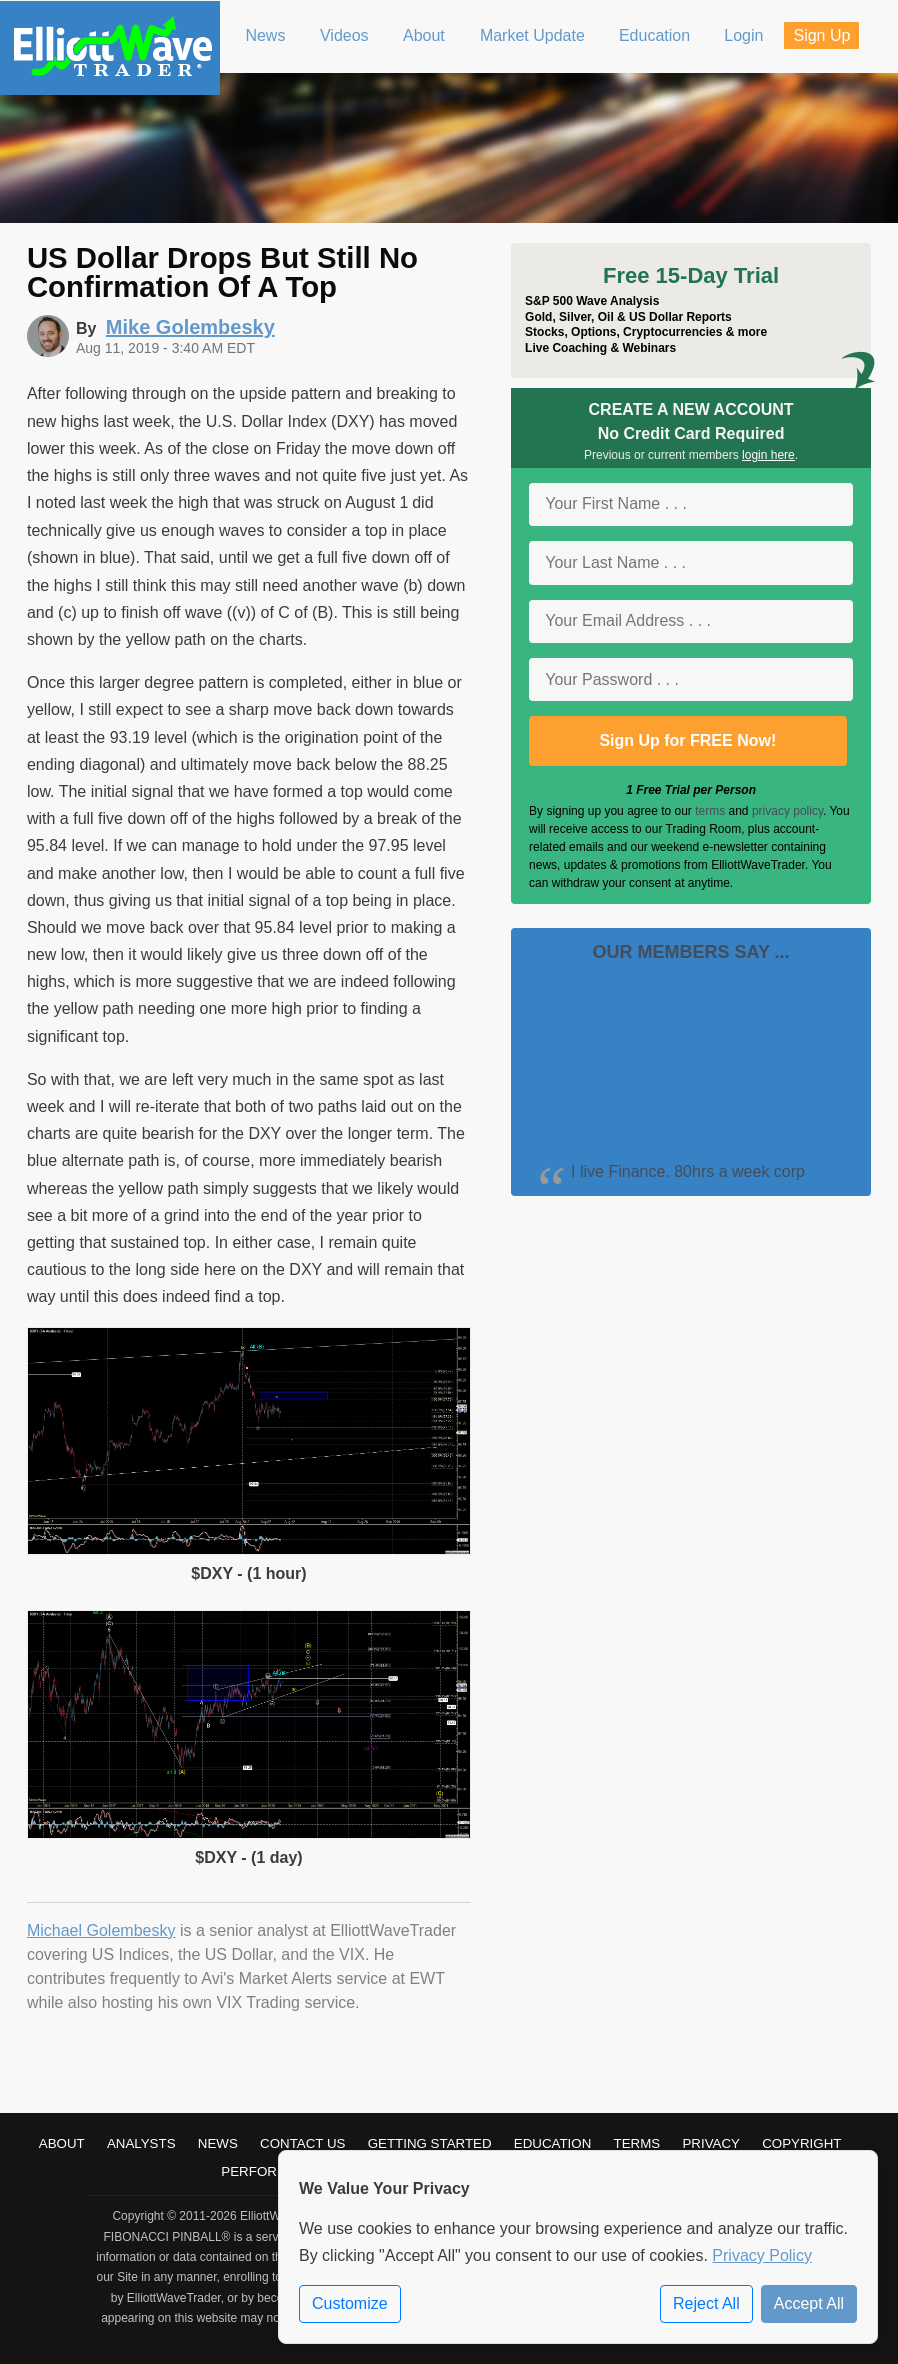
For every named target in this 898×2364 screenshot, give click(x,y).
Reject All (706, 2303)
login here (768, 455)
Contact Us (302, 2143)
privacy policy (787, 811)
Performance (273, 2171)
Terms (637, 2143)
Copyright (801, 2143)
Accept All (809, 2303)
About (62, 2143)
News (218, 2143)
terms (710, 811)
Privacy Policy (762, 2255)
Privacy (711, 2143)
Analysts (141, 2143)
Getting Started (430, 2143)
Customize (350, 2303)
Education (553, 2143)
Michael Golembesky (101, 1930)
